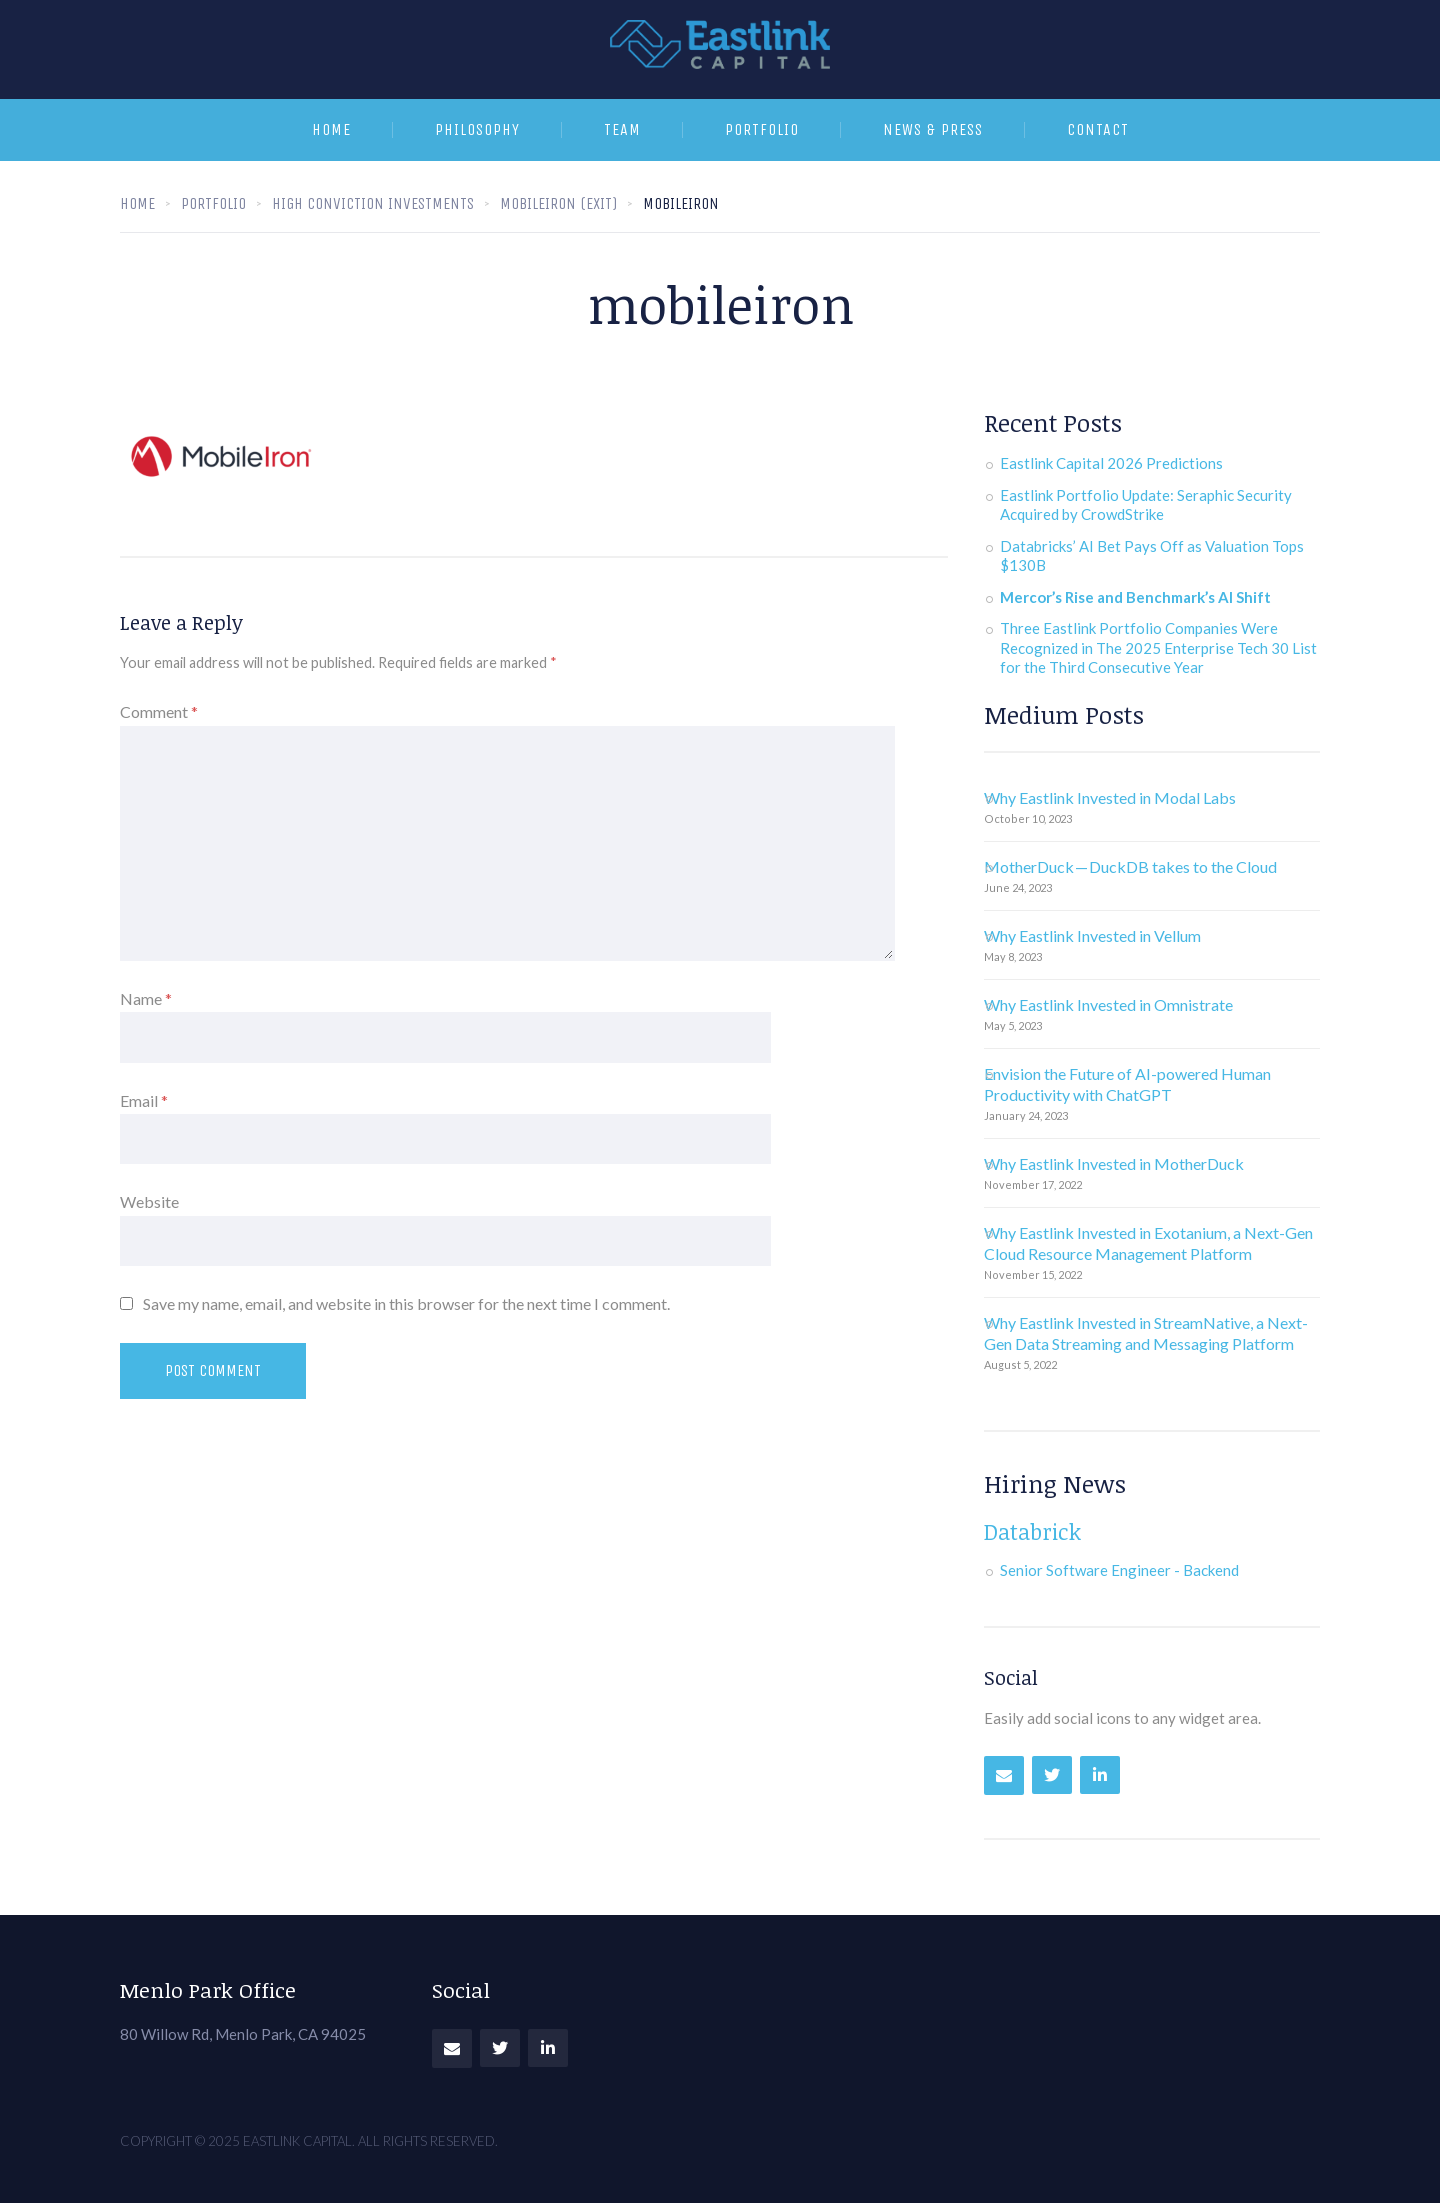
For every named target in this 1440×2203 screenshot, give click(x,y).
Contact (1098, 129)
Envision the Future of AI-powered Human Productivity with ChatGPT (1127, 1084)
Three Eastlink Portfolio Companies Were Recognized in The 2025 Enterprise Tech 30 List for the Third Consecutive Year (1158, 647)
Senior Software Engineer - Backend (1119, 1570)
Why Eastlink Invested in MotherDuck (1114, 1163)
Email (144, 1100)
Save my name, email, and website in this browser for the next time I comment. (406, 1303)
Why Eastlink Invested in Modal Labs (1110, 797)
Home (331, 129)
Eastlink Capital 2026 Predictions (1111, 463)
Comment (159, 711)
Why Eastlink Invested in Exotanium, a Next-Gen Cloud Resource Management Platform (1148, 1243)
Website (149, 1201)
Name (146, 998)
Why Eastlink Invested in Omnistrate (1108, 1004)
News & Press (933, 129)
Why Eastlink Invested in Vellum (1092, 935)
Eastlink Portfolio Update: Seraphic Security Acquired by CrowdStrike (1146, 505)
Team (622, 129)
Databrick (1032, 1531)
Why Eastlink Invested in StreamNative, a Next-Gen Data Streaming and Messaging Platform (1146, 1333)
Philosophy (477, 129)
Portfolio (762, 129)
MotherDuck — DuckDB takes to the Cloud (1130, 866)
